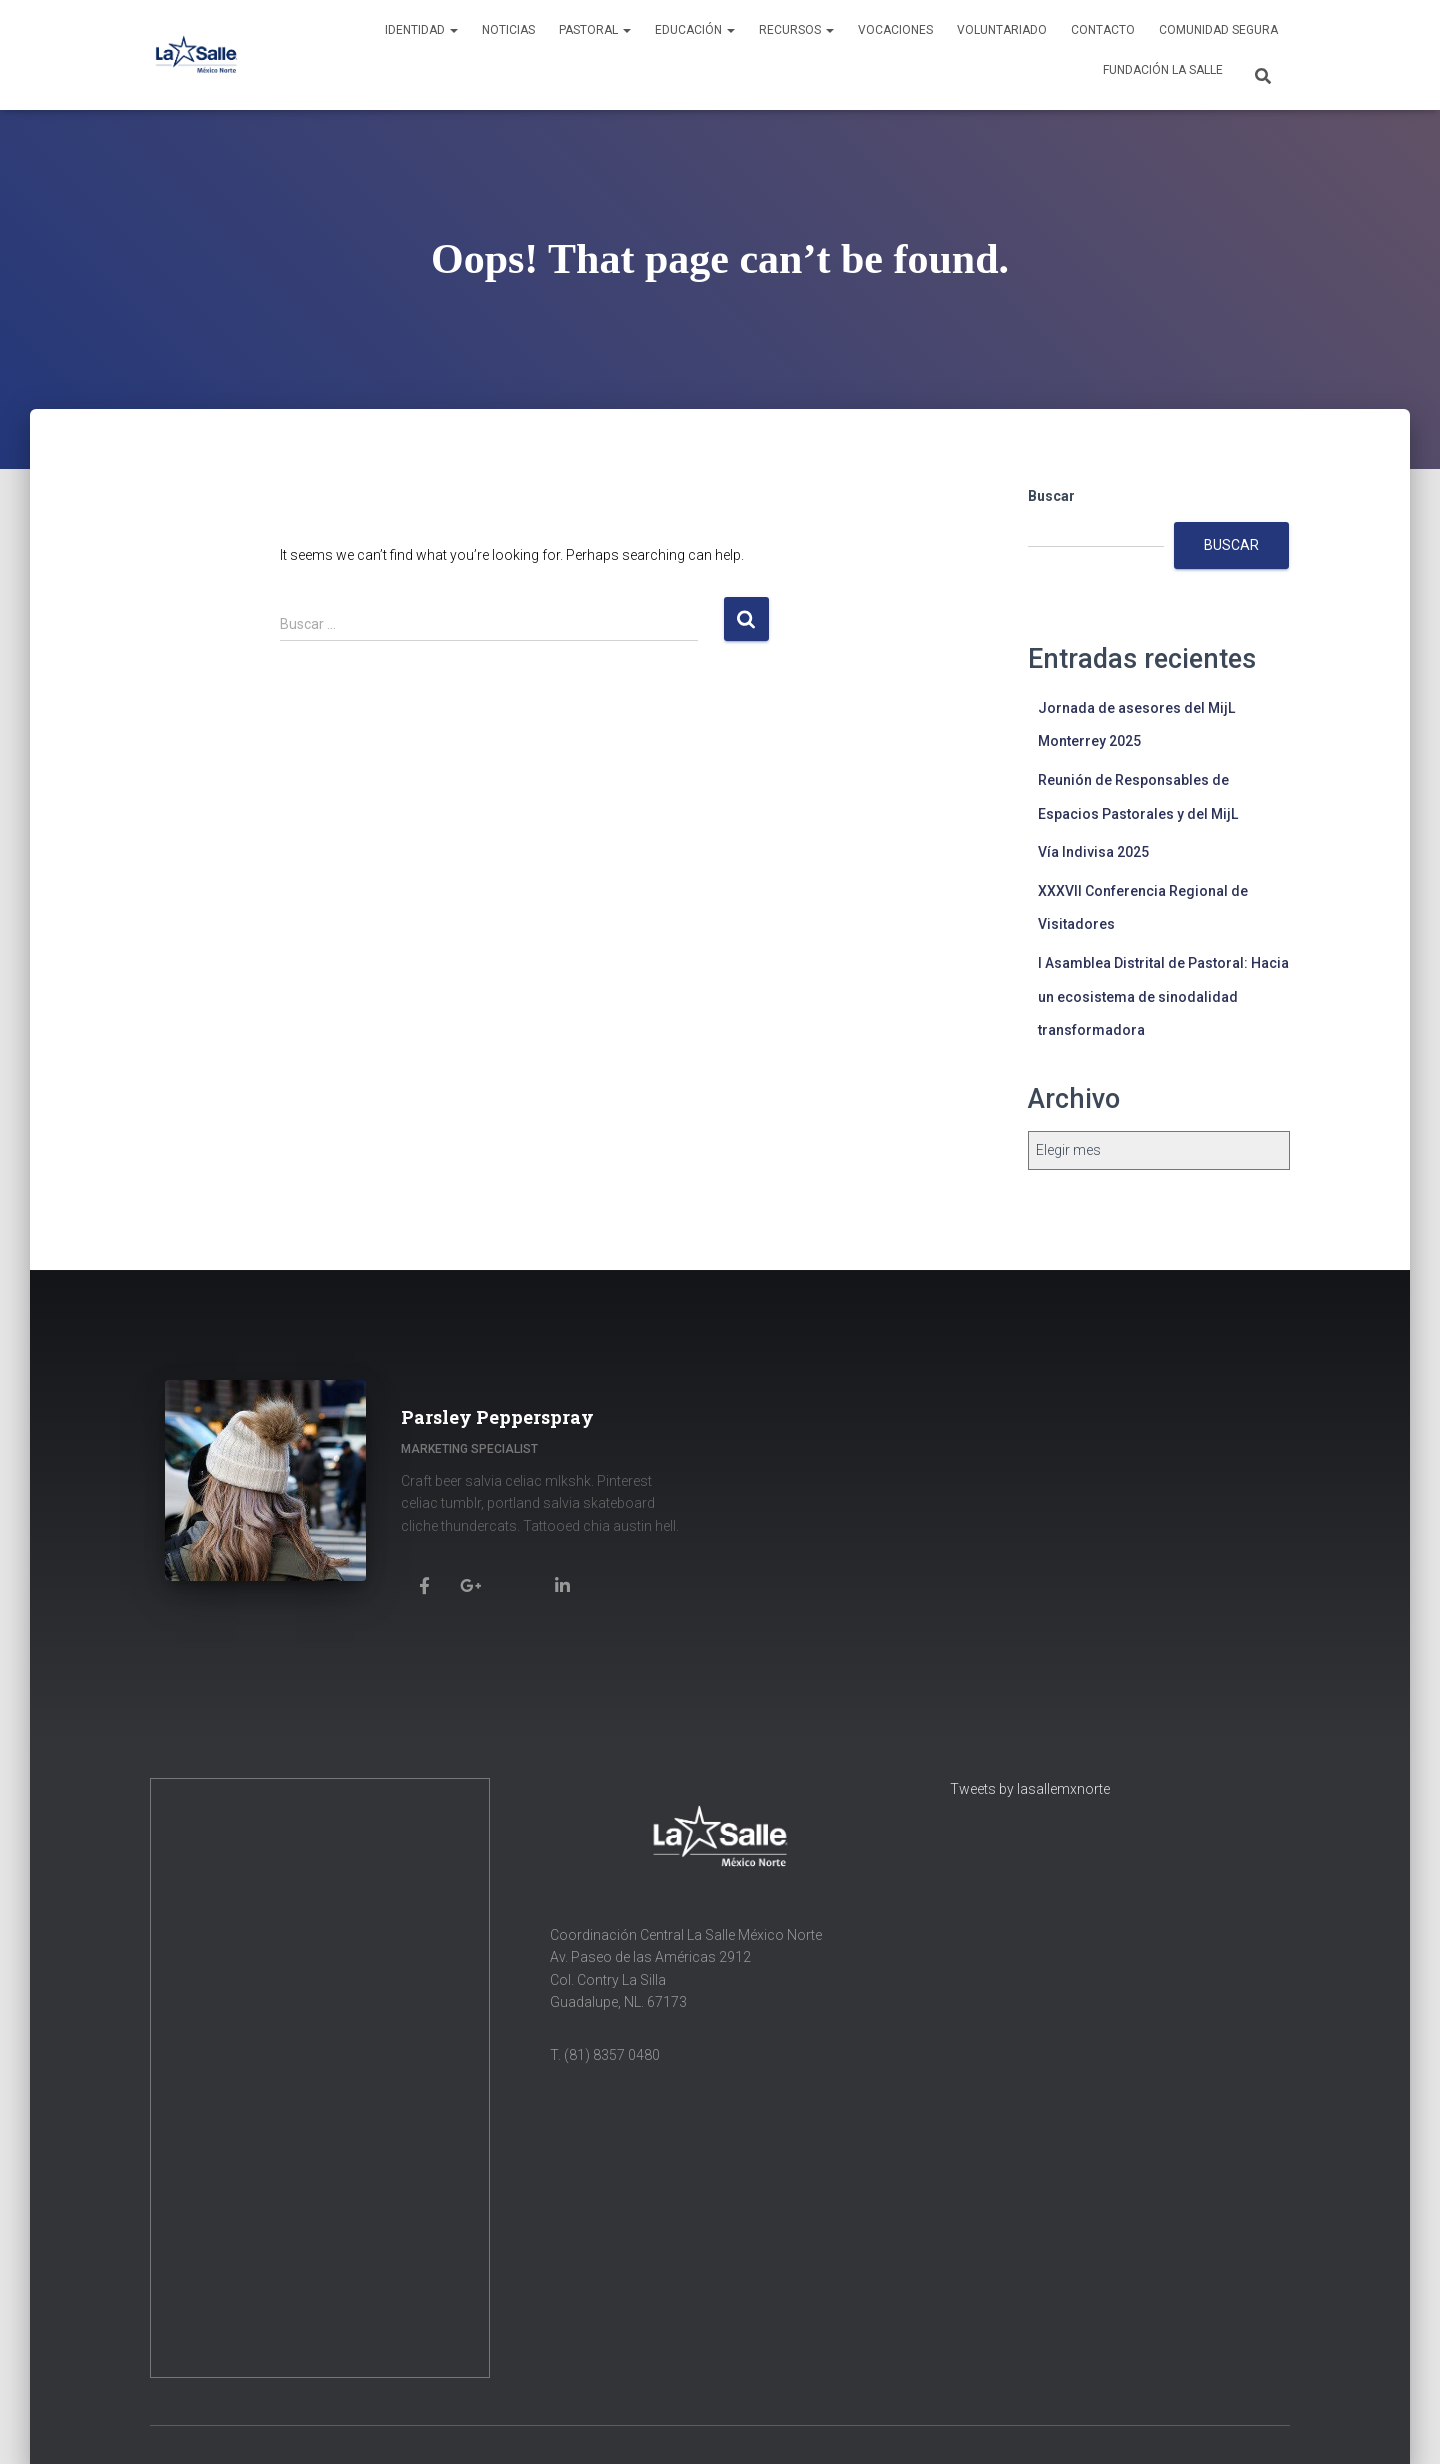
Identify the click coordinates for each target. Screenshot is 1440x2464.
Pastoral (595, 30)
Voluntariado (1002, 30)
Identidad (421, 30)
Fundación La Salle (1163, 70)
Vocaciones (895, 30)
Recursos (796, 30)
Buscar (1051, 496)
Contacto (1103, 30)
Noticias (508, 30)
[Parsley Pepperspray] (424, 1585)
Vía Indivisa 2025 (1093, 852)
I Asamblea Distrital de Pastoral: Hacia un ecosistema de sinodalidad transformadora (1163, 996)
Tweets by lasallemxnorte (1030, 1789)
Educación (695, 30)
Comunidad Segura (1218, 30)
